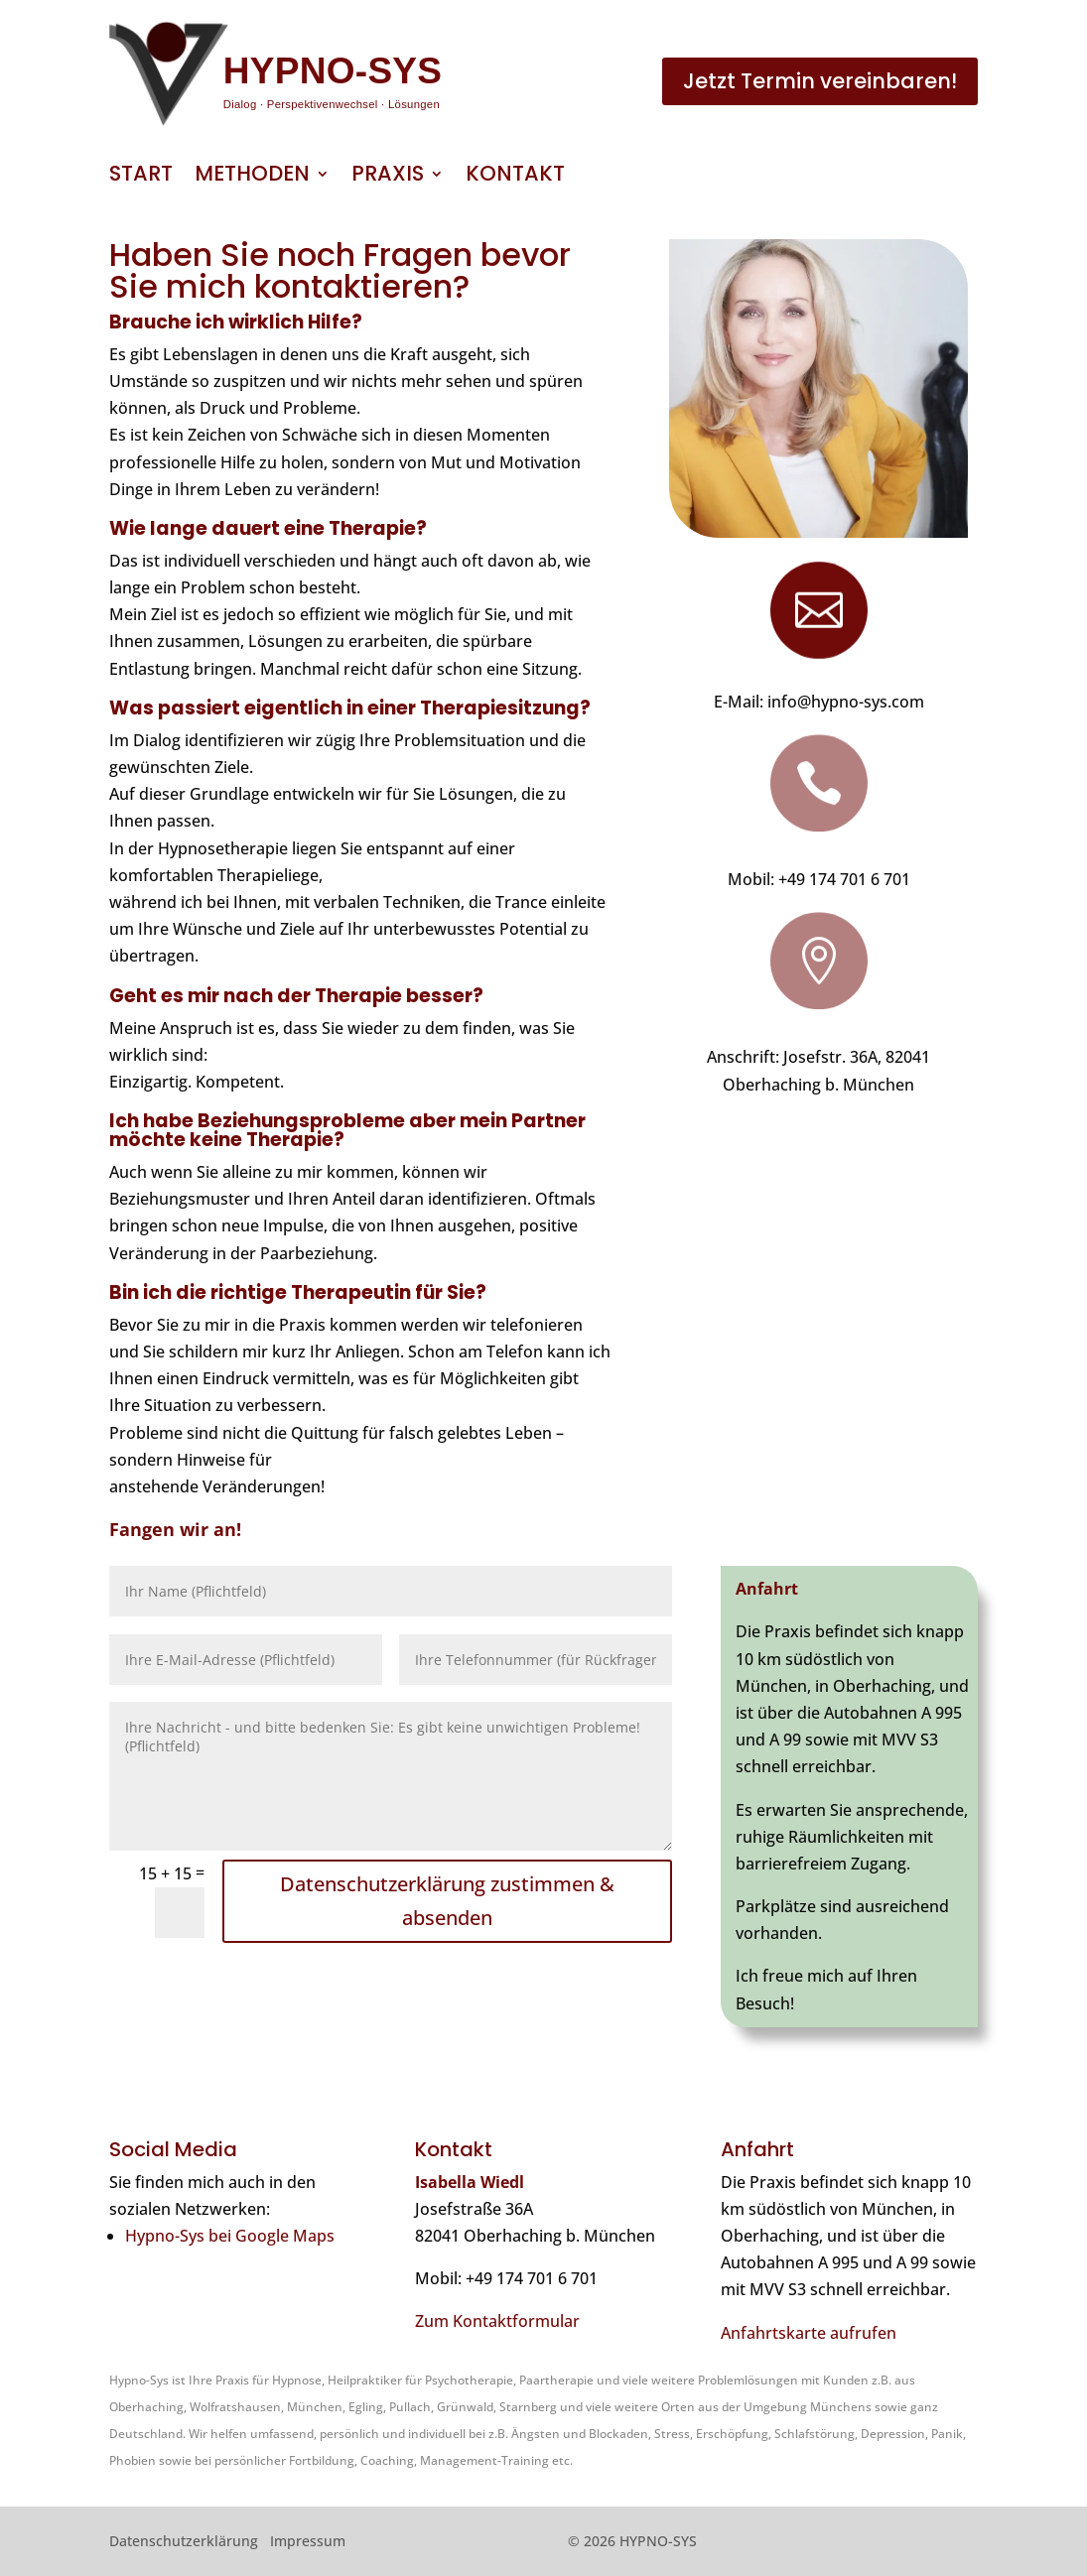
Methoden (252, 177)
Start (141, 177)
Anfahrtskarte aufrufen (808, 2333)
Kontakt (515, 177)
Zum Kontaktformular (497, 2321)
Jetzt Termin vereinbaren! (820, 80)
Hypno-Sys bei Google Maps (230, 2236)
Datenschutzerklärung (183, 2540)
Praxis (387, 177)
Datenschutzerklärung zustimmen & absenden (447, 1900)
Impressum (307, 2540)
